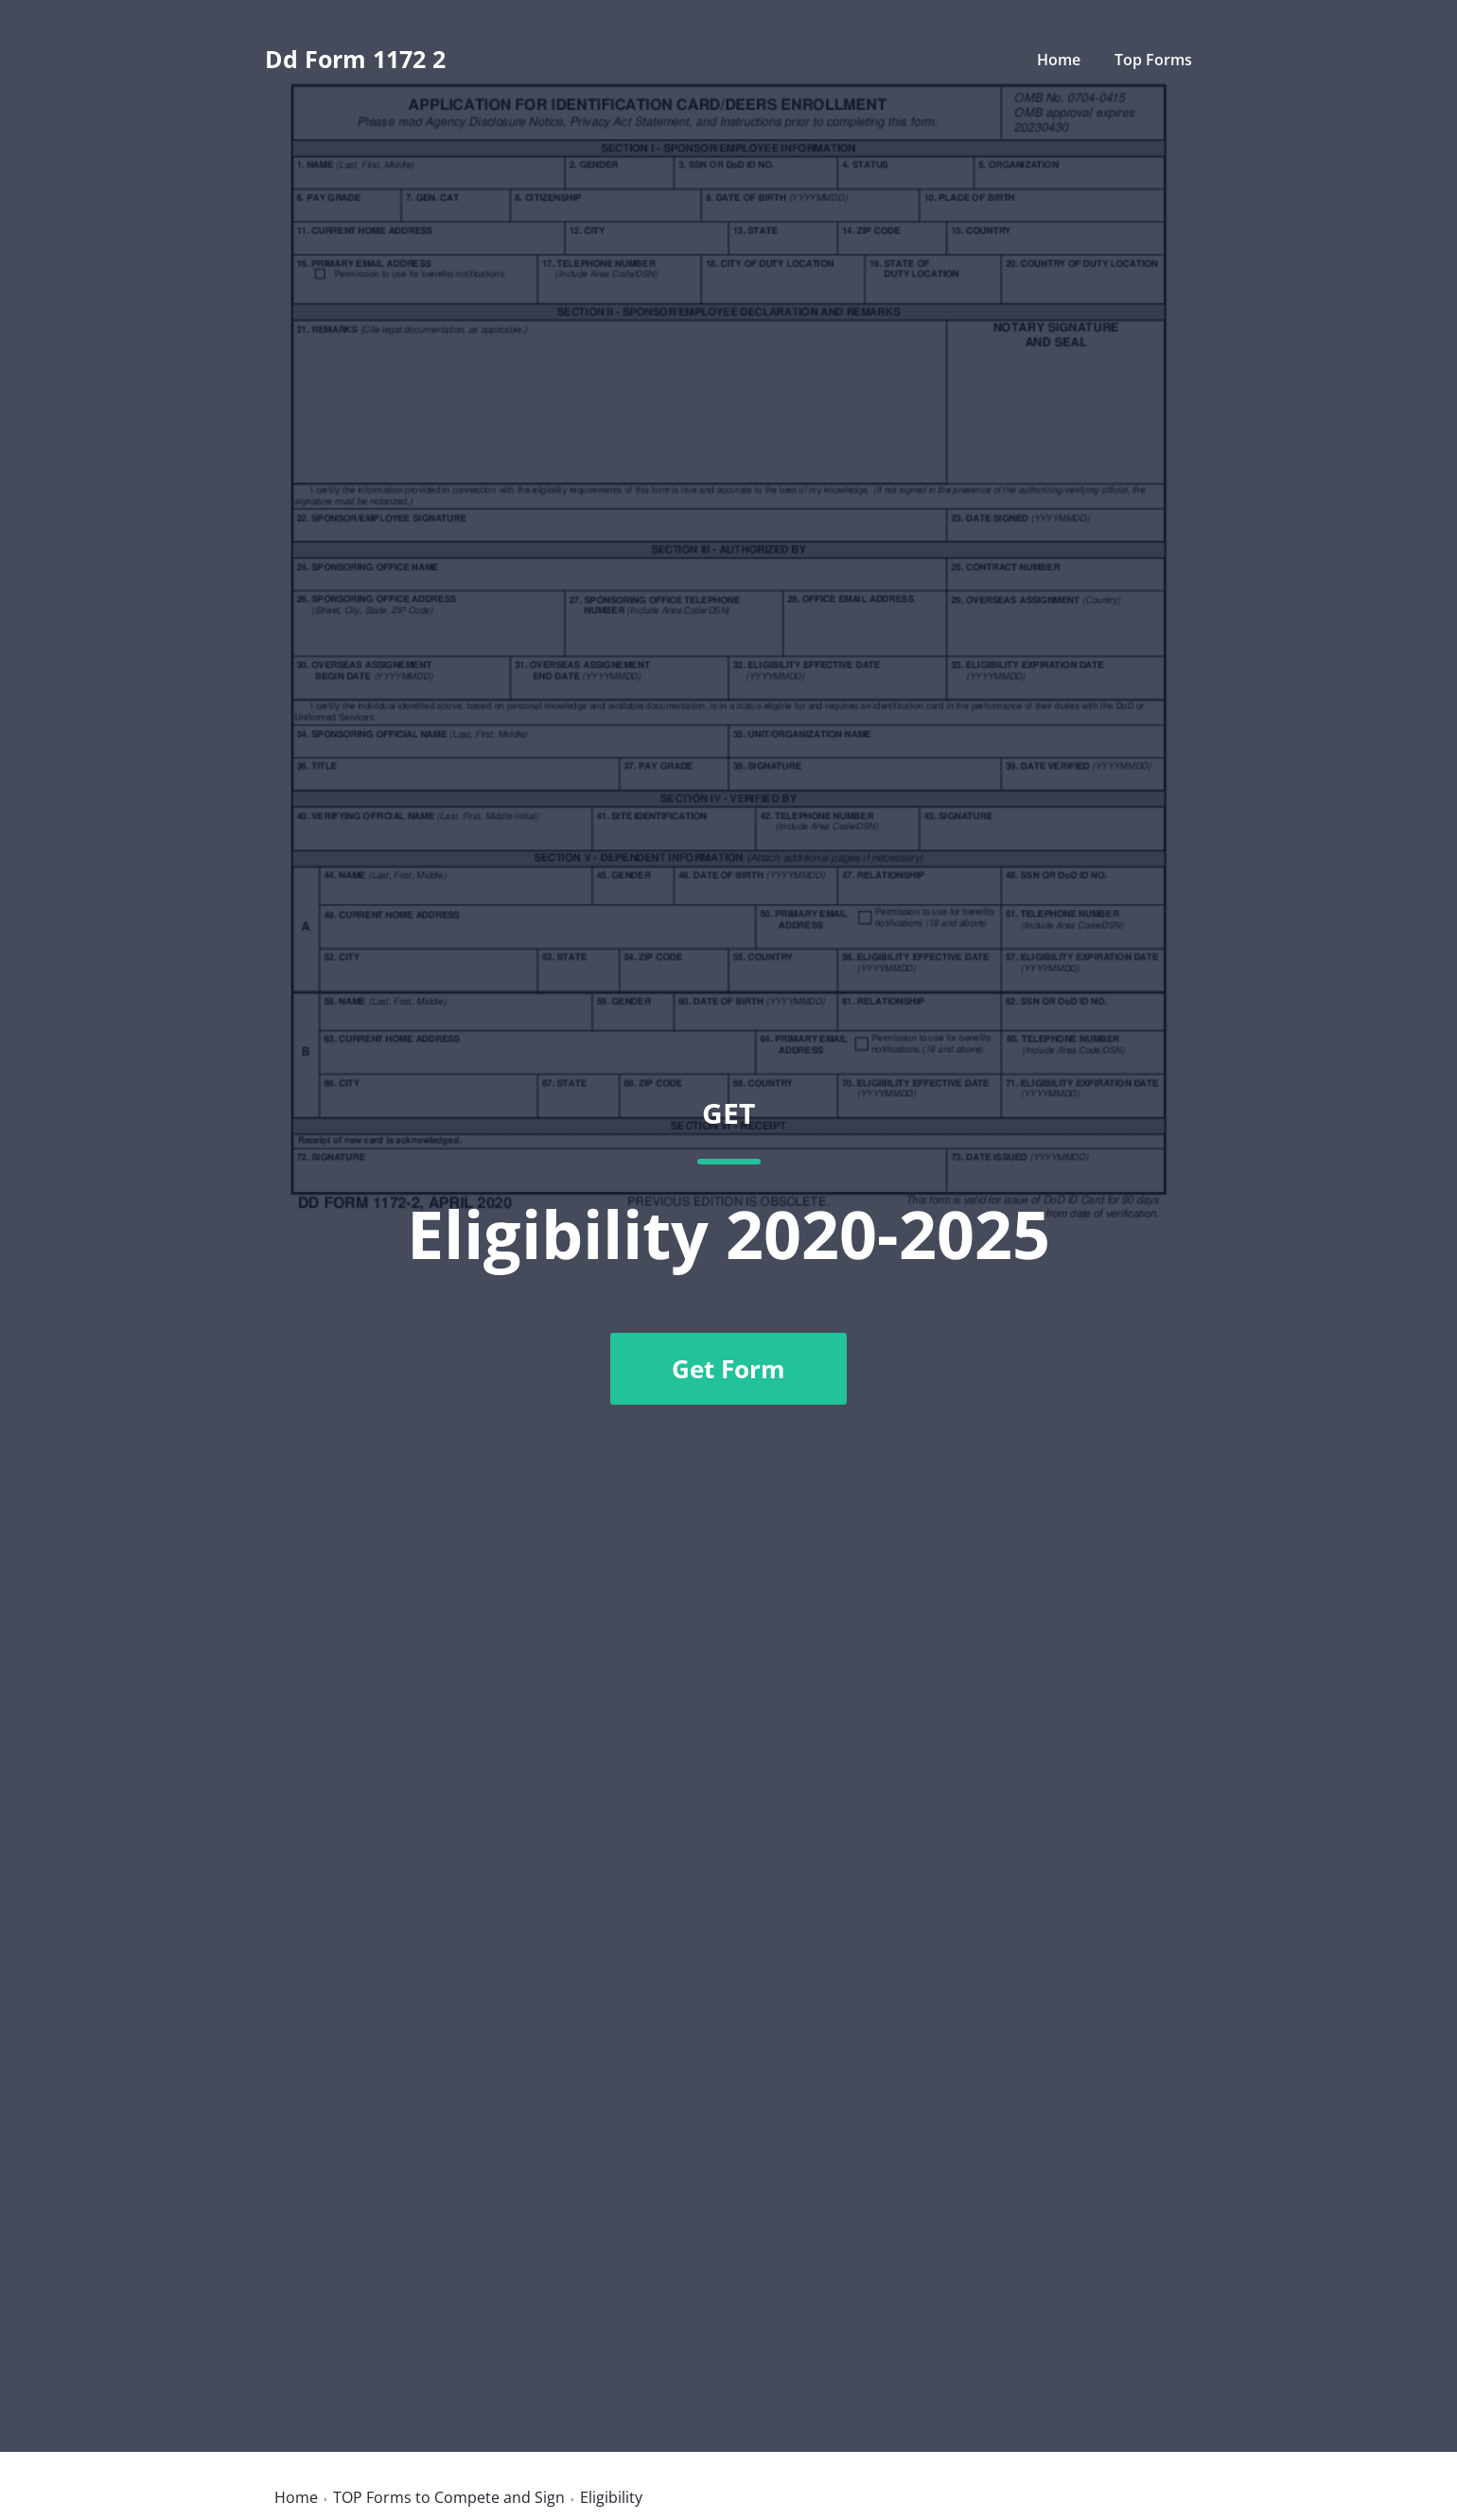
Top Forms (1153, 59)
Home (1058, 59)
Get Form (728, 1369)
